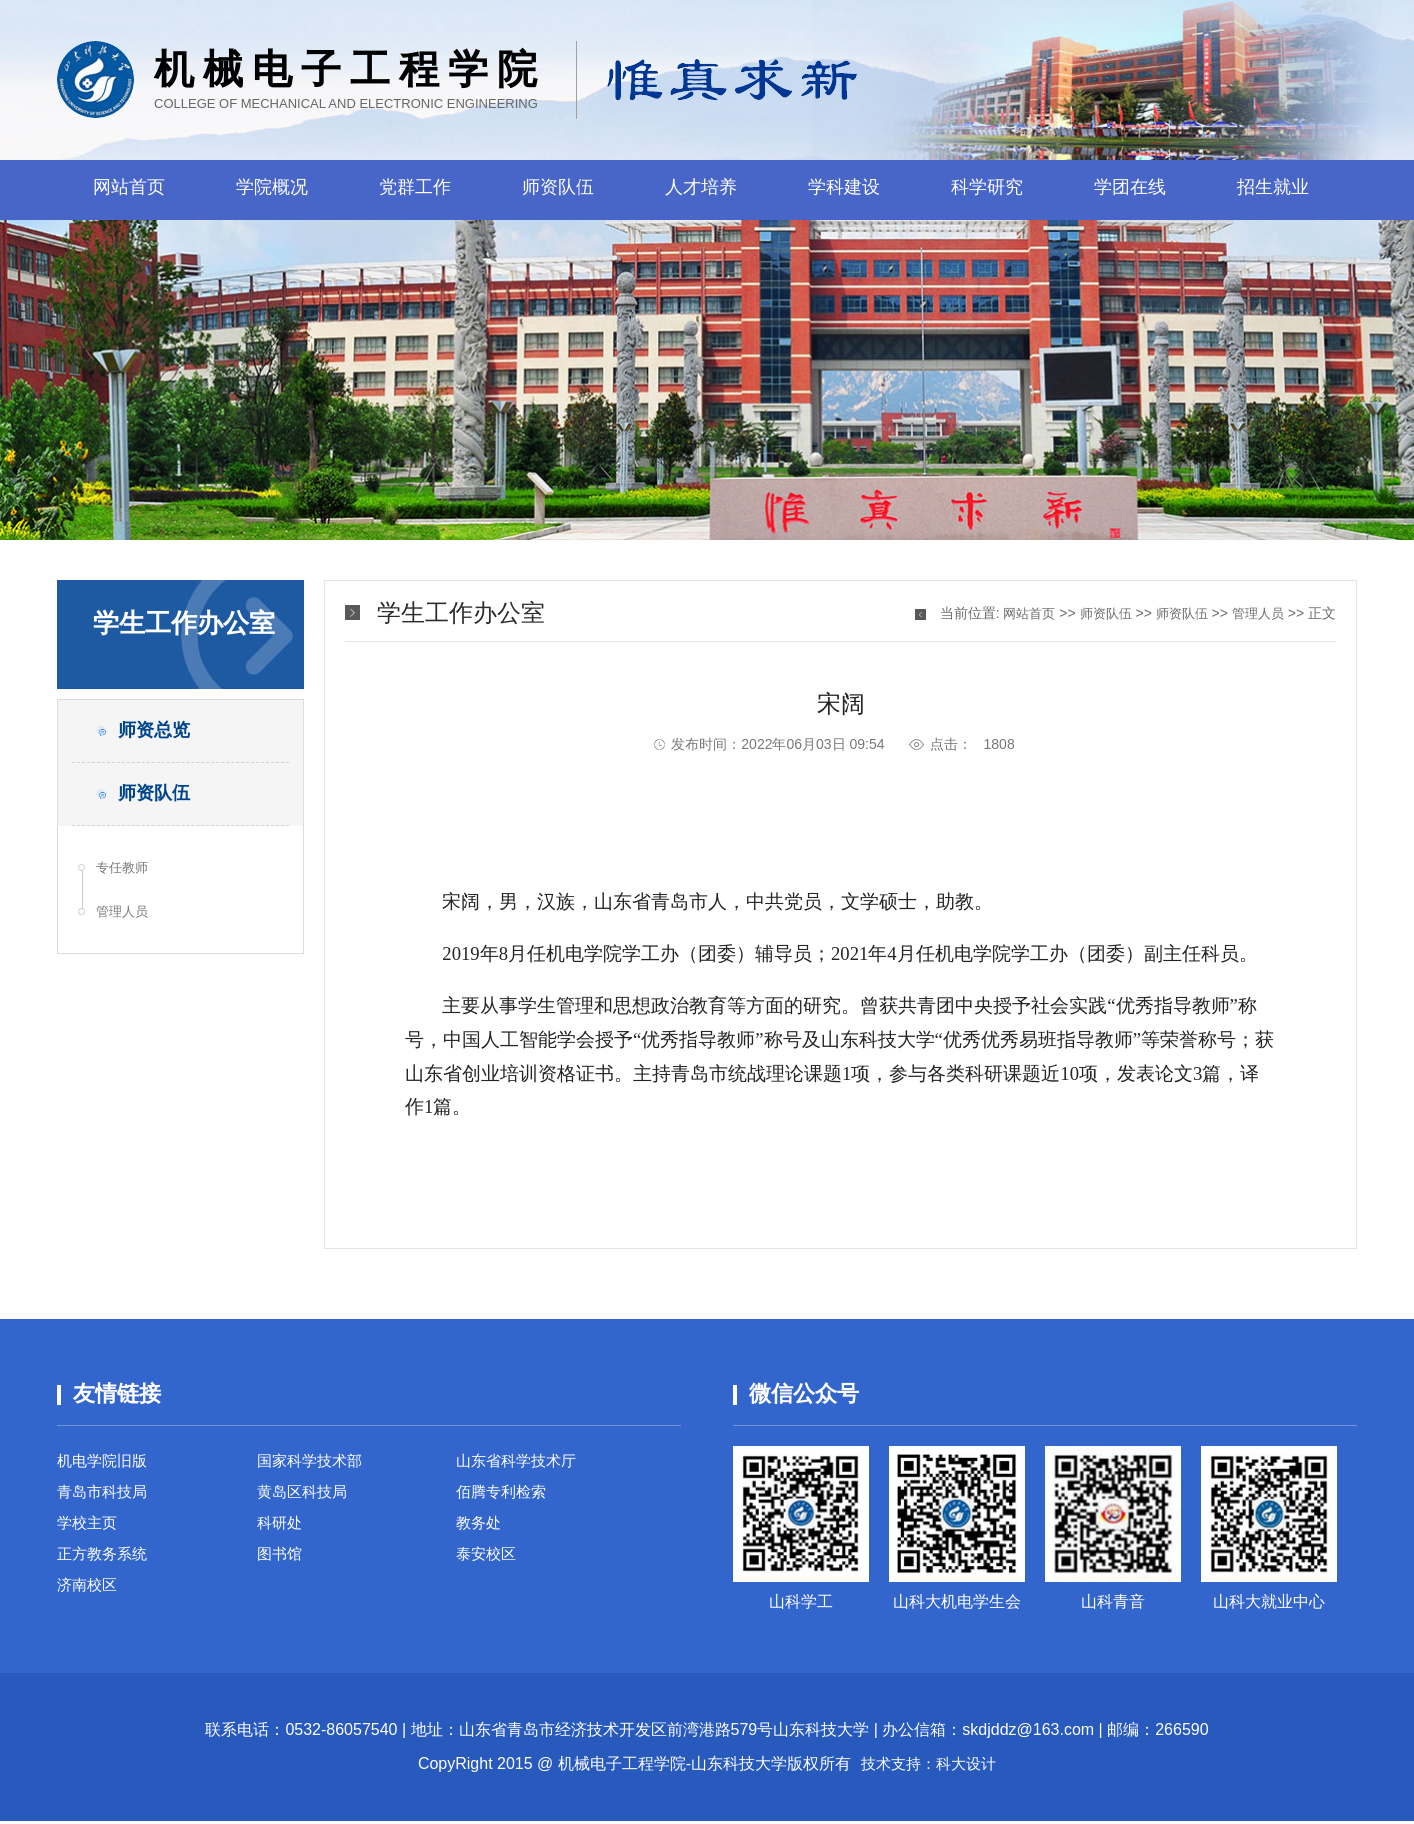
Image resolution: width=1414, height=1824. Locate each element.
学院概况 (272, 190)
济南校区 (89, 1598)
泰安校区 (488, 1564)
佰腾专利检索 (504, 1496)
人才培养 (701, 190)
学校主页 (89, 1530)
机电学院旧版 (105, 1462)
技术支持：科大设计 (929, 1766)
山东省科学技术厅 (520, 1462)
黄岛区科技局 (305, 1496)
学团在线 (1130, 190)
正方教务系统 (105, 1564)
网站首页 (129, 190)
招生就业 (1273, 190)
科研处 (281, 1530)
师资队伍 (558, 190)
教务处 (480, 1530)
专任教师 (126, 882)
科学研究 (987, 190)
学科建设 (844, 190)
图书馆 (281, 1564)
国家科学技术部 (313, 1462)
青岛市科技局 (105, 1496)
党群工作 (415, 190)
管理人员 (126, 930)
